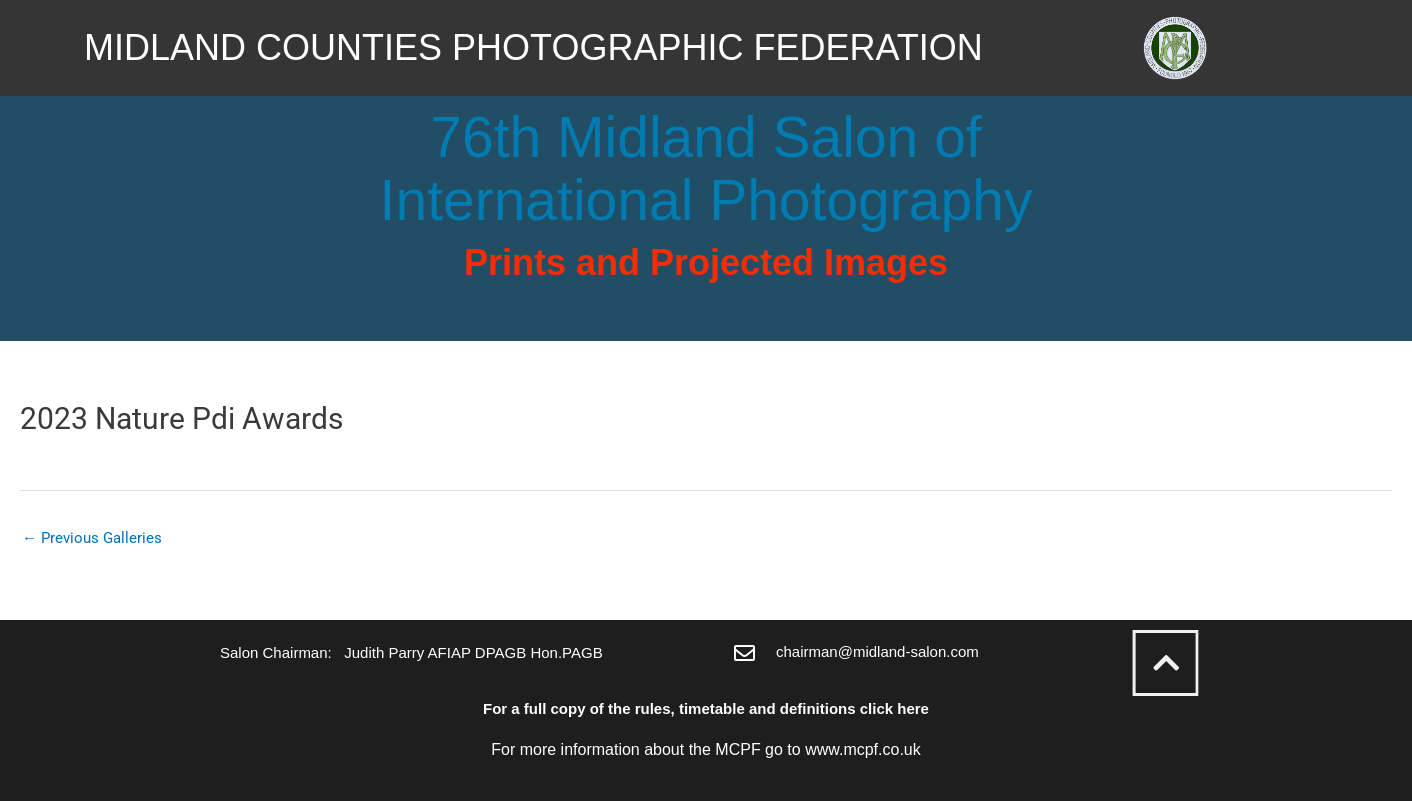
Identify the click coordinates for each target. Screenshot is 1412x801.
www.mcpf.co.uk (863, 749)
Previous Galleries (92, 538)
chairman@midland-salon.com (877, 651)
